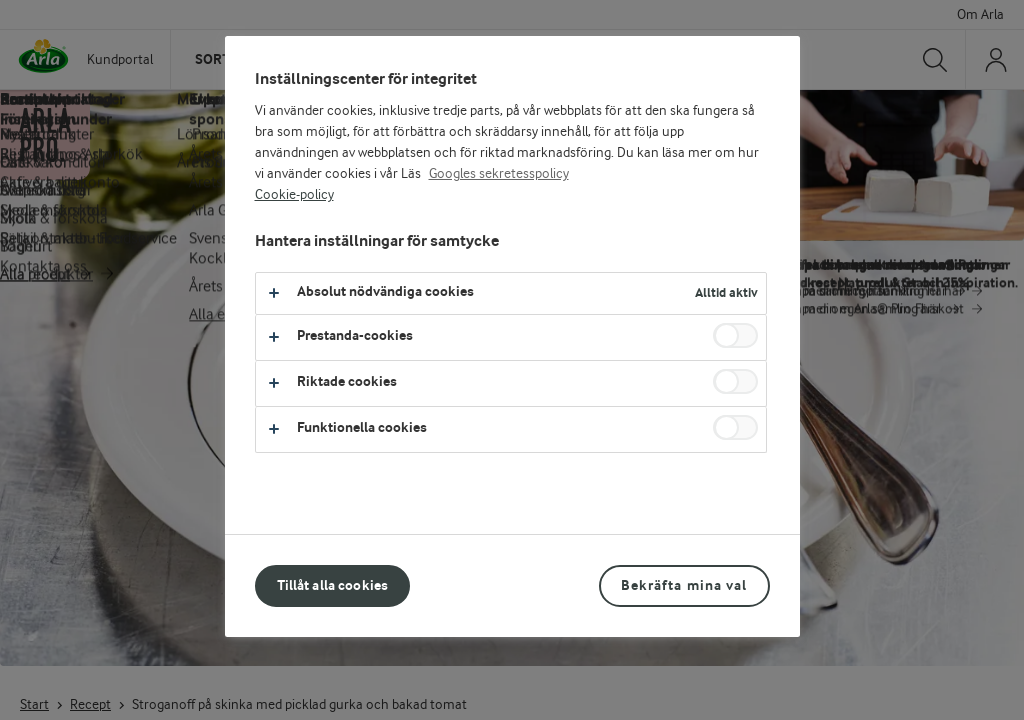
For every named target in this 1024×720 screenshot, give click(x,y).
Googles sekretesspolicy (499, 174)
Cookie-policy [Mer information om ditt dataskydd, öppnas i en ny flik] (294, 195)
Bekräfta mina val (684, 585)
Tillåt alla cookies (333, 585)
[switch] (735, 335)
